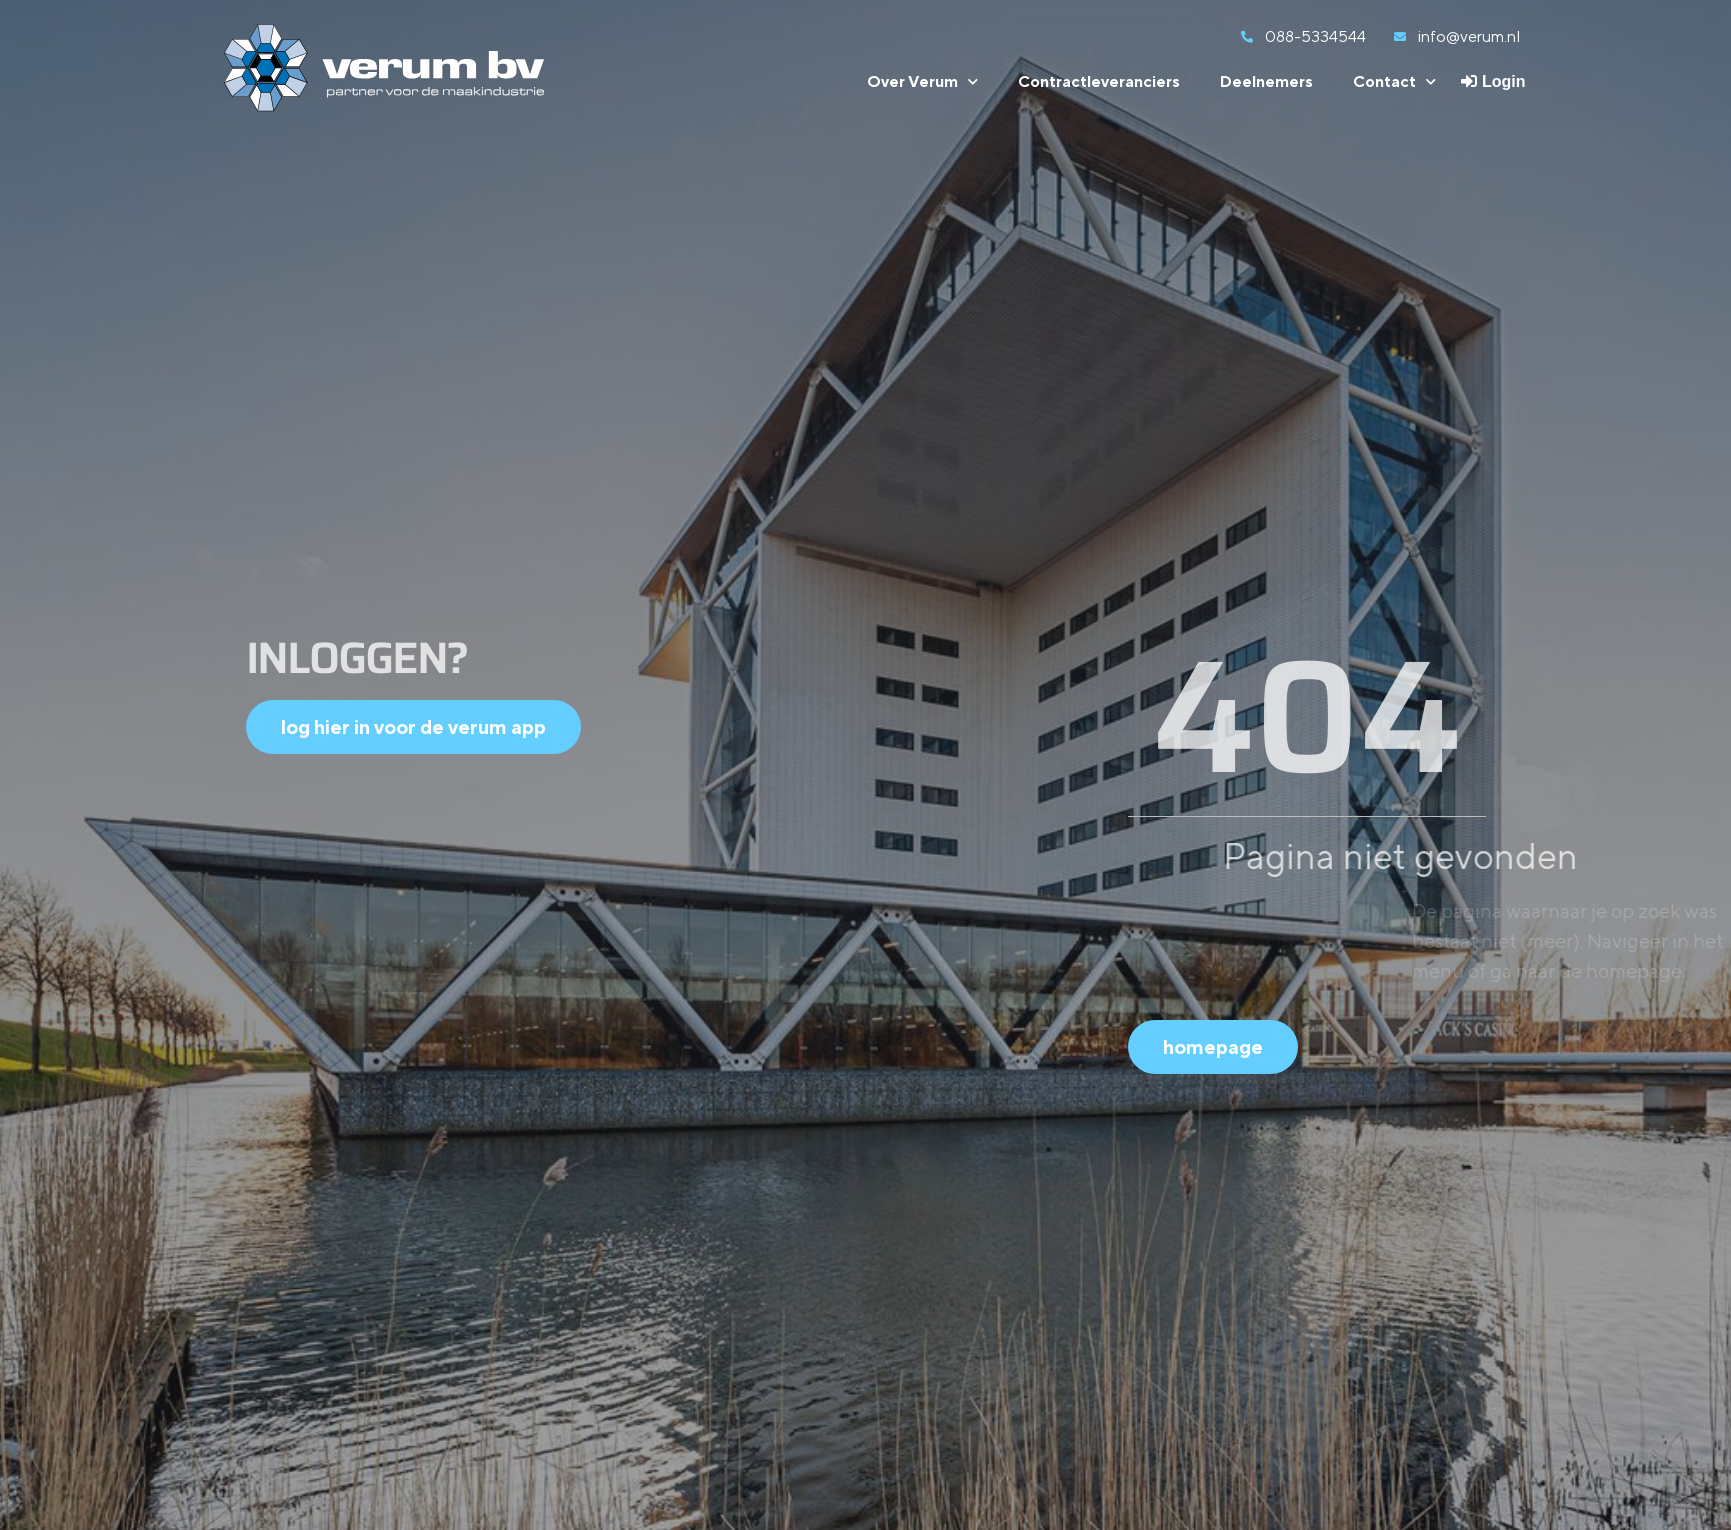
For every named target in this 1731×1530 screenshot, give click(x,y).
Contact (1394, 81)
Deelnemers (1266, 81)
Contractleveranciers (1099, 81)
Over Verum (922, 81)
